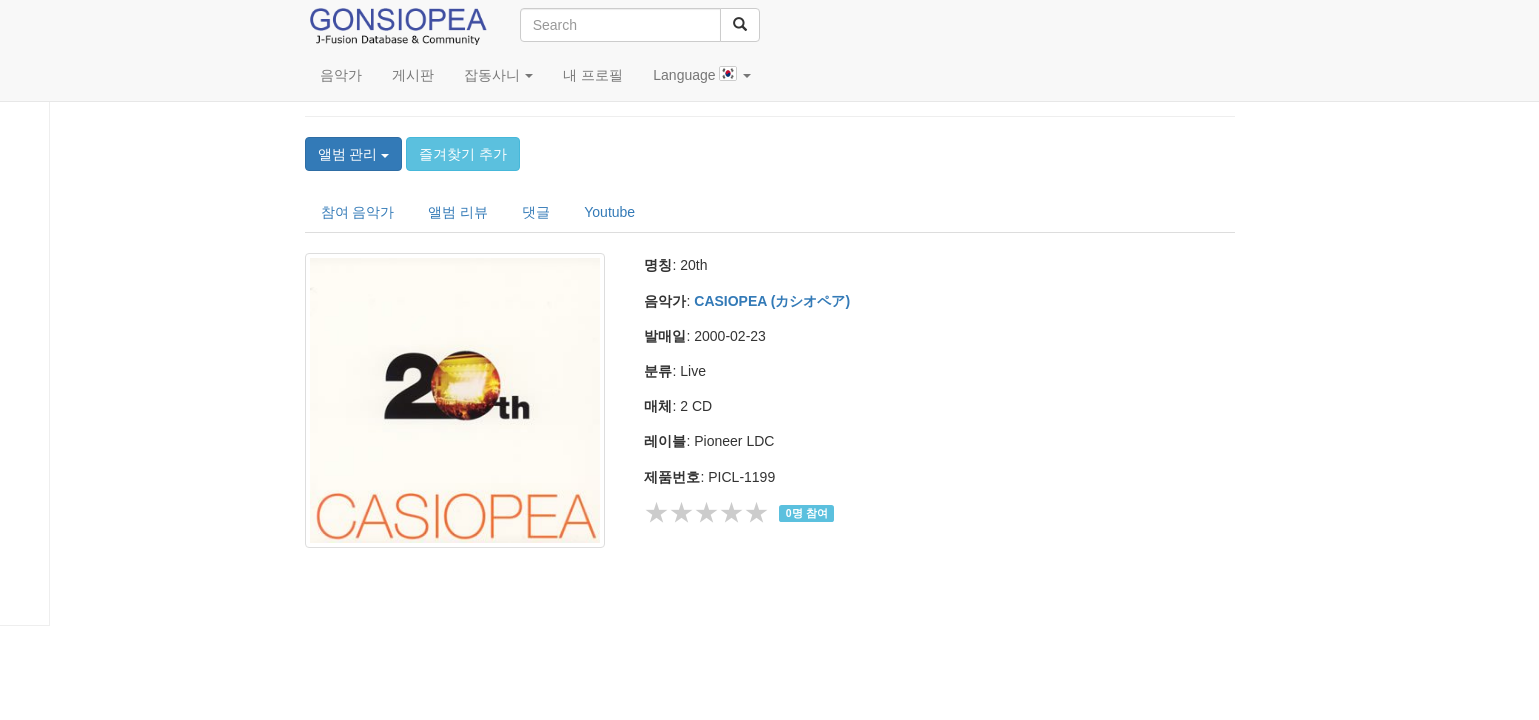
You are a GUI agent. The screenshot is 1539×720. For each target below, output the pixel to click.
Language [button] (702, 74)
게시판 (413, 75)
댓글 (536, 212)
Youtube (609, 212)
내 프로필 (593, 75)
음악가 (341, 75)
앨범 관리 (354, 154)
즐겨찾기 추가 (463, 154)
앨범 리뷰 (458, 212)
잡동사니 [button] (499, 75)
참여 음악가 (358, 212)
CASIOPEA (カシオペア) (772, 301)
